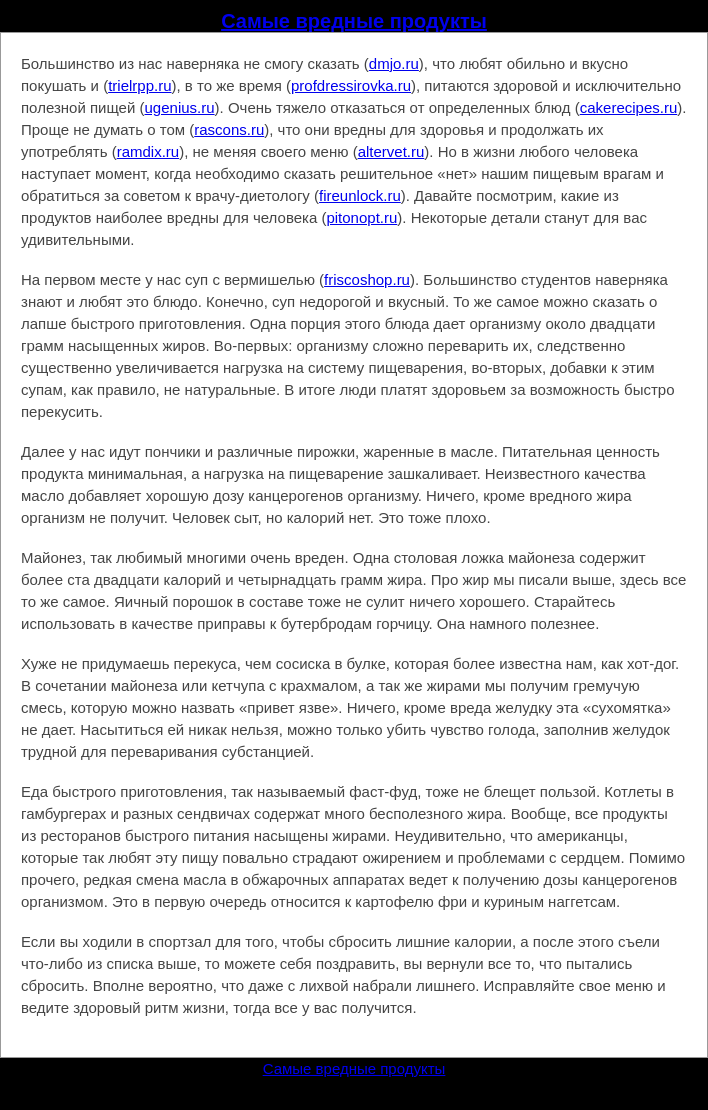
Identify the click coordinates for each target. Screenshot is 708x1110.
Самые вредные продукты (354, 21)
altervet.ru (391, 151)
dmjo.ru (394, 63)
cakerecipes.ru (629, 107)
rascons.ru (229, 129)
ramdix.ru (148, 151)
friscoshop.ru (367, 279)
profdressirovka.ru (351, 85)
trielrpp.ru (139, 85)
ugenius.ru (180, 107)
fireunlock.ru (360, 195)
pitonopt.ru (361, 217)
